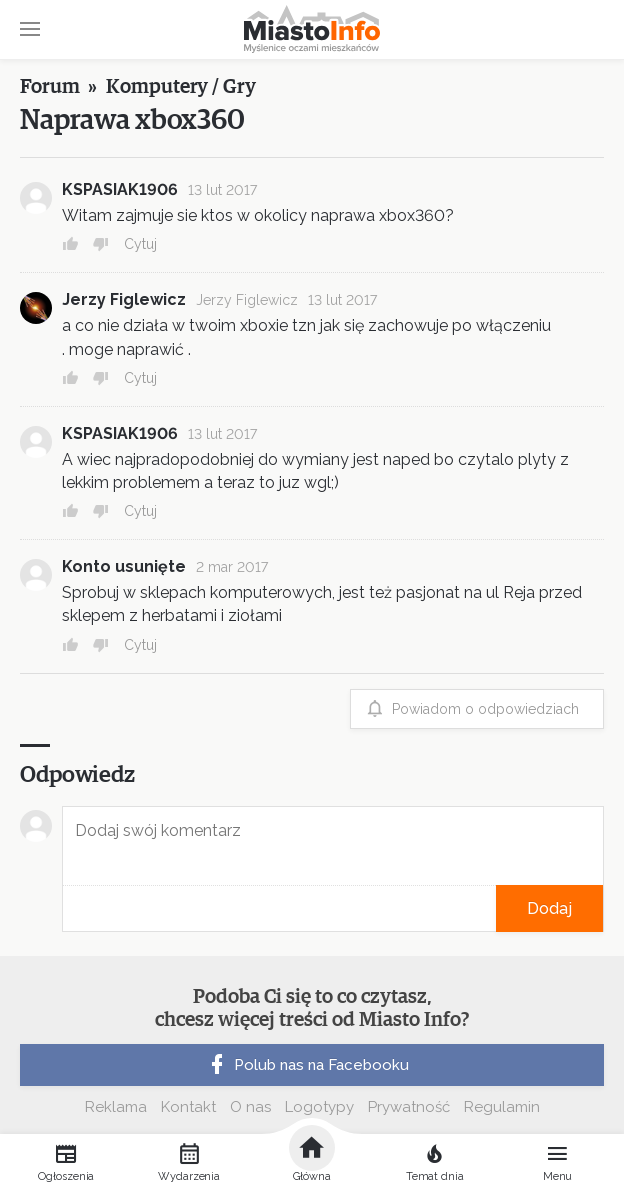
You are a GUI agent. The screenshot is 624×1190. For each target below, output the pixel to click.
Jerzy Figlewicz (124, 299)
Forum (50, 87)
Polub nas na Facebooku (307, 1065)
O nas (250, 1107)
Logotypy (319, 1107)
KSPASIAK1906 (120, 189)
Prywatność (409, 1107)
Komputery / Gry (181, 87)
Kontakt (188, 1107)
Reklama (116, 1107)
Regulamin (502, 1107)
